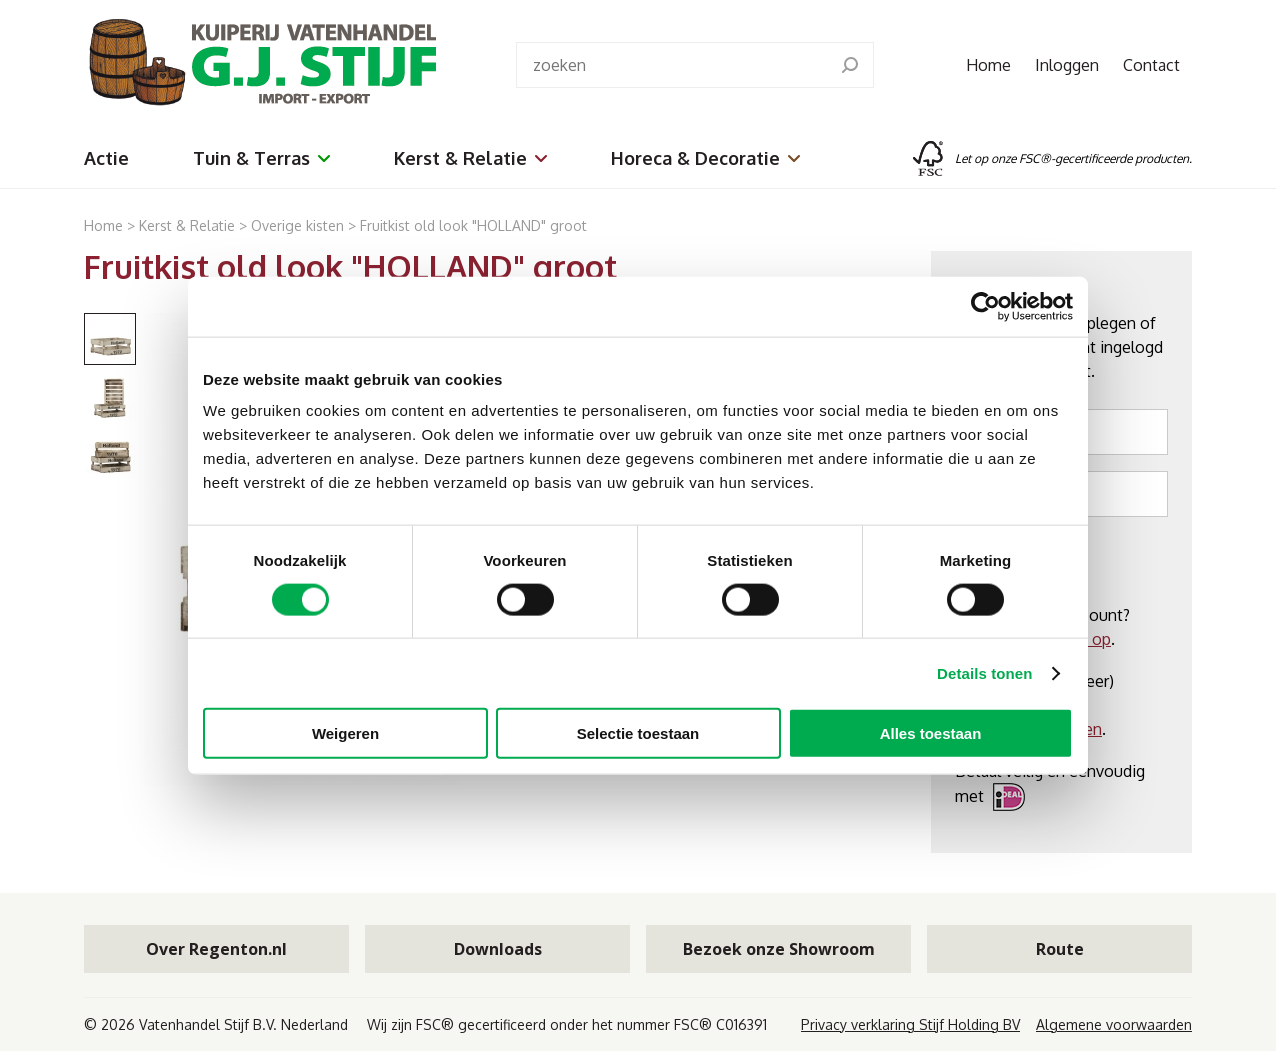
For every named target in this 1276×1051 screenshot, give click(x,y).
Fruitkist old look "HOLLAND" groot (473, 225)
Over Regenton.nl (216, 949)
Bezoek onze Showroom (779, 949)
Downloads (498, 949)
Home (988, 65)
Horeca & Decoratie (705, 158)
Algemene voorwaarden (1114, 1024)
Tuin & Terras (261, 158)
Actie (106, 158)
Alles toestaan (931, 733)
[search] (850, 65)
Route (1060, 949)
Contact (1151, 65)
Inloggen (1067, 65)
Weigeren (345, 733)
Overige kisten (299, 225)
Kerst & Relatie (470, 158)
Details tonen (984, 672)
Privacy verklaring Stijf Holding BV (910, 1024)
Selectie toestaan (638, 733)
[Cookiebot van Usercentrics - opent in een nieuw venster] (985, 306)
